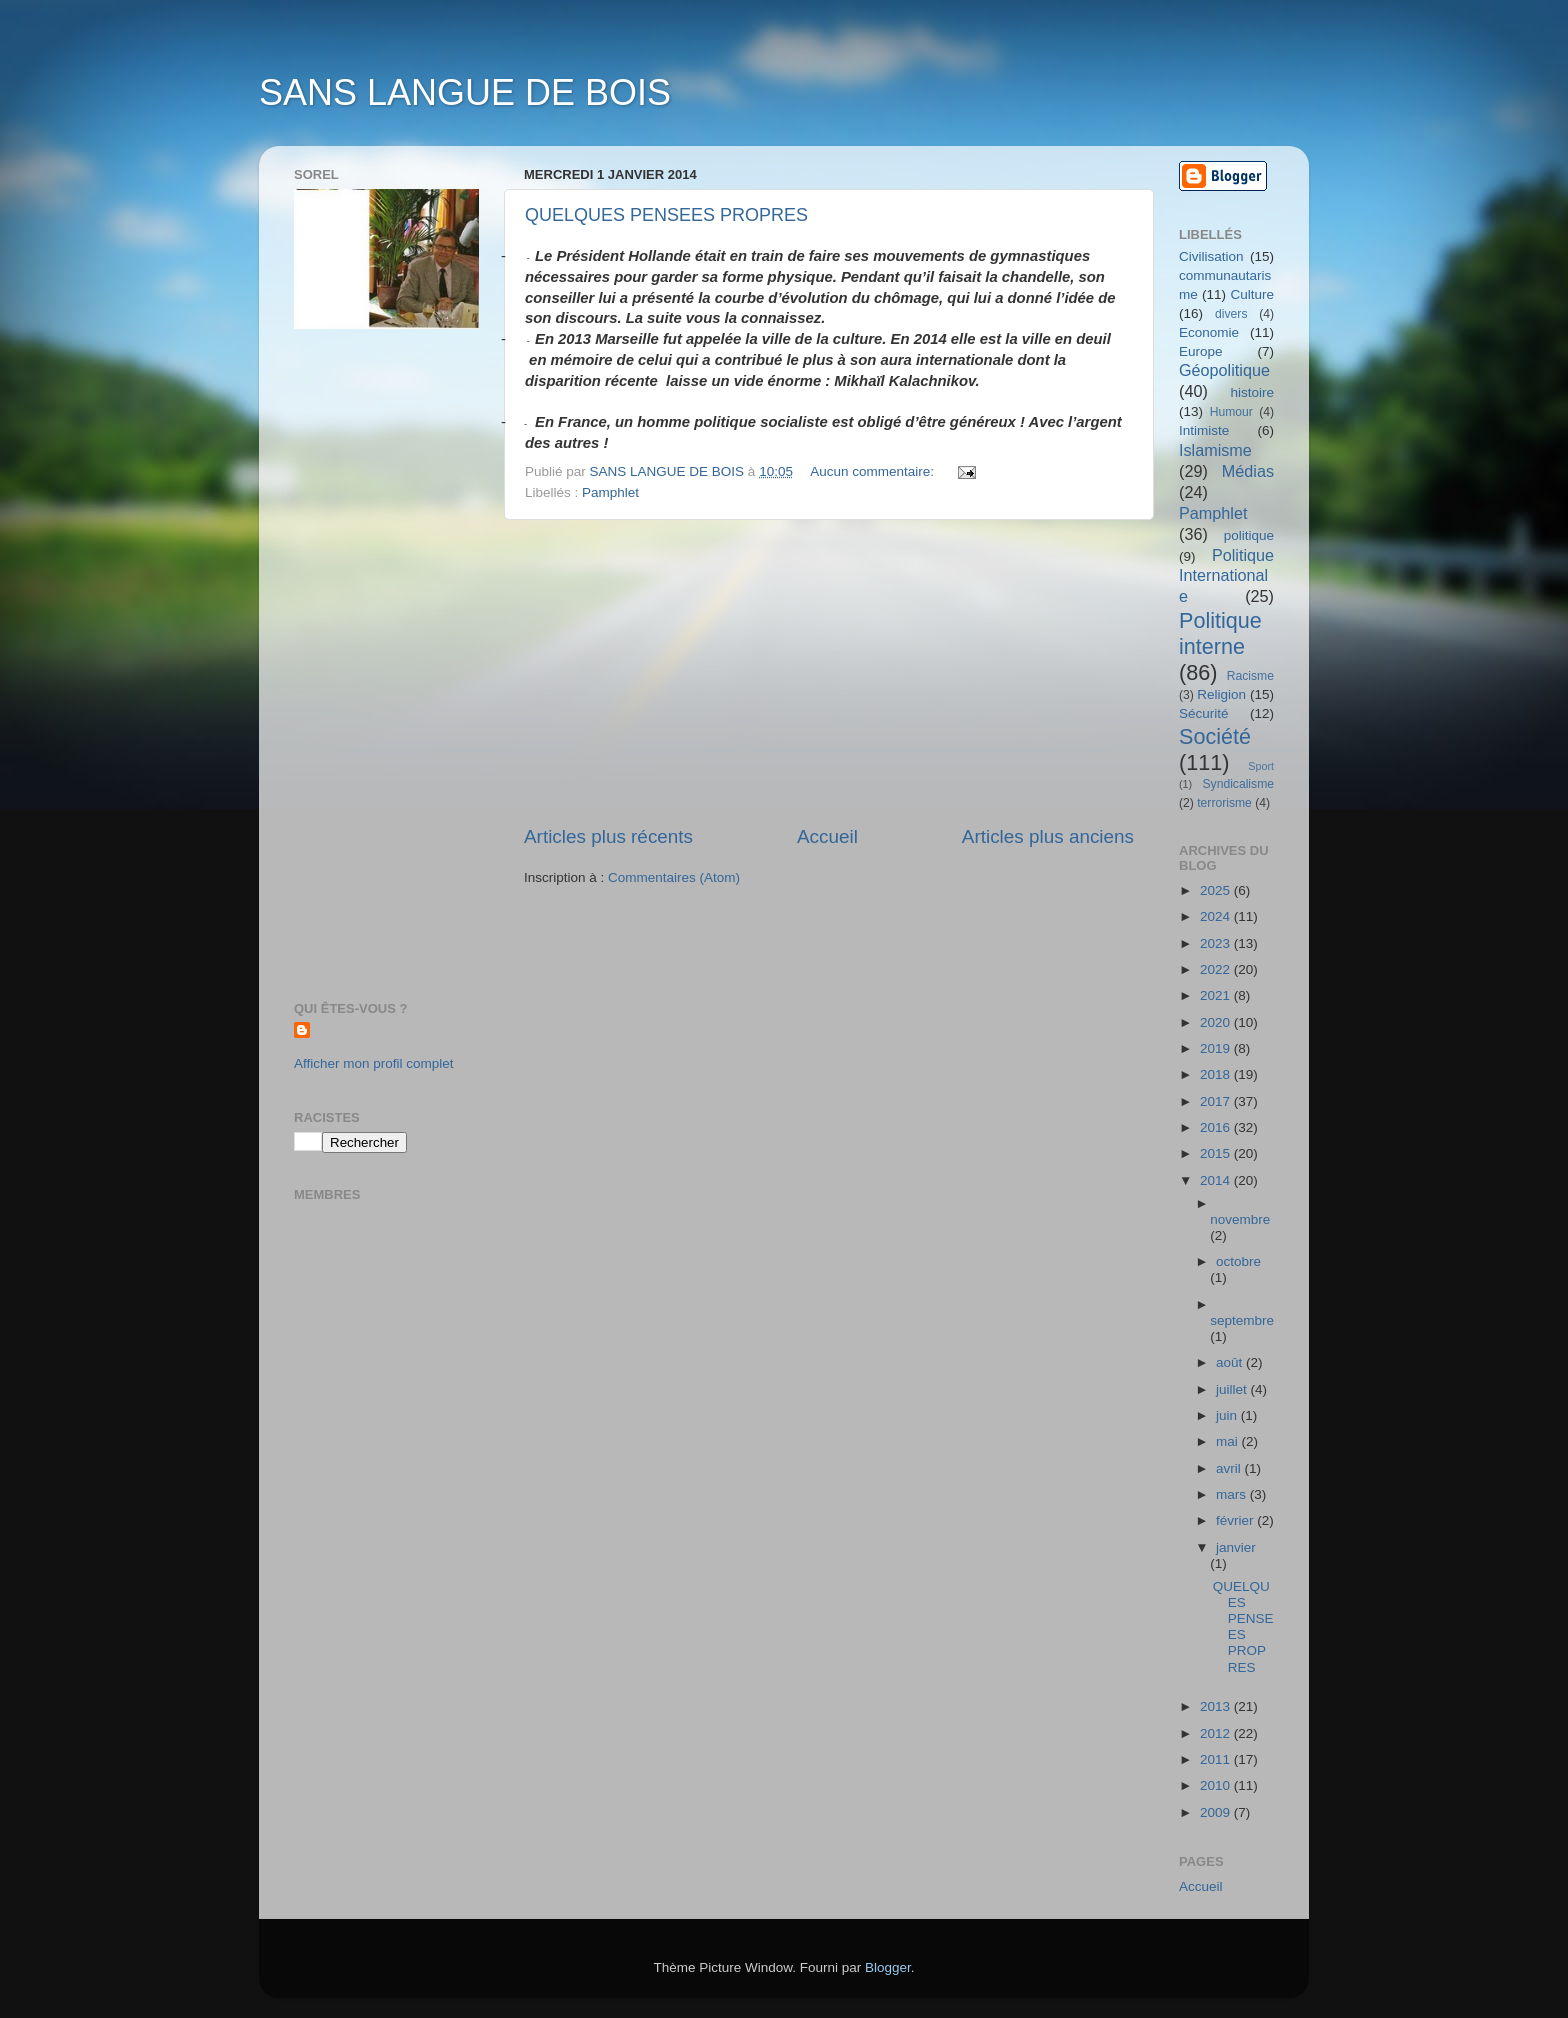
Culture (1252, 294)
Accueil (827, 836)
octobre (1238, 1261)
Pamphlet (610, 492)
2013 (1217, 1706)
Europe (1201, 351)
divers (1231, 314)
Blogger (888, 1967)
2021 (1217, 995)
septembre (1242, 1320)
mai (1229, 1441)
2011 (1217, 1759)
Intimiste (1204, 430)
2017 (1217, 1101)
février (1236, 1520)
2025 (1217, 890)
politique (1249, 535)
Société (1215, 736)
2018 (1217, 1074)
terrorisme (1224, 803)
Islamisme (1215, 450)
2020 (1217, 1022)
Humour (1231, 412)
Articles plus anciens (1048, 836)
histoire (1252, 392)
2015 (1217, 1153)
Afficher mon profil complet (374, 1063)
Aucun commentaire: (874, 471)
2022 (1217, 969)
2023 (1217, 943)
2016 (1217, 1127)
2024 (1217, 916)
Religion (1221, 694)
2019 (1217, 1048)
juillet (1233, 1389)
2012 (1217, 1733)
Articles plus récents (608, 836)
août (1231, 1362)
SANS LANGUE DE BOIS (465, 92)
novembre (1240, 1219)
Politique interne (1220, 633)
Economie (1209, 332)
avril (1230, 1468)
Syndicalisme (1238, 784)
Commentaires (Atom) (674, 877)
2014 (1217, 1180)
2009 (1217, 1812)
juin (1228, 1415)
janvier (1236, 1547)
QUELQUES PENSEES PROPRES (666, 215)
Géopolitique (1224, 370)
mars (1233, 1494)
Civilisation (1211, 256)
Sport (1261, 766)
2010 (1217, 1785)
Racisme (1250, 676)
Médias (1248, 471)
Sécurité (1204, 713)
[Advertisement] (829, 672)
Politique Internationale (1226, 576)
